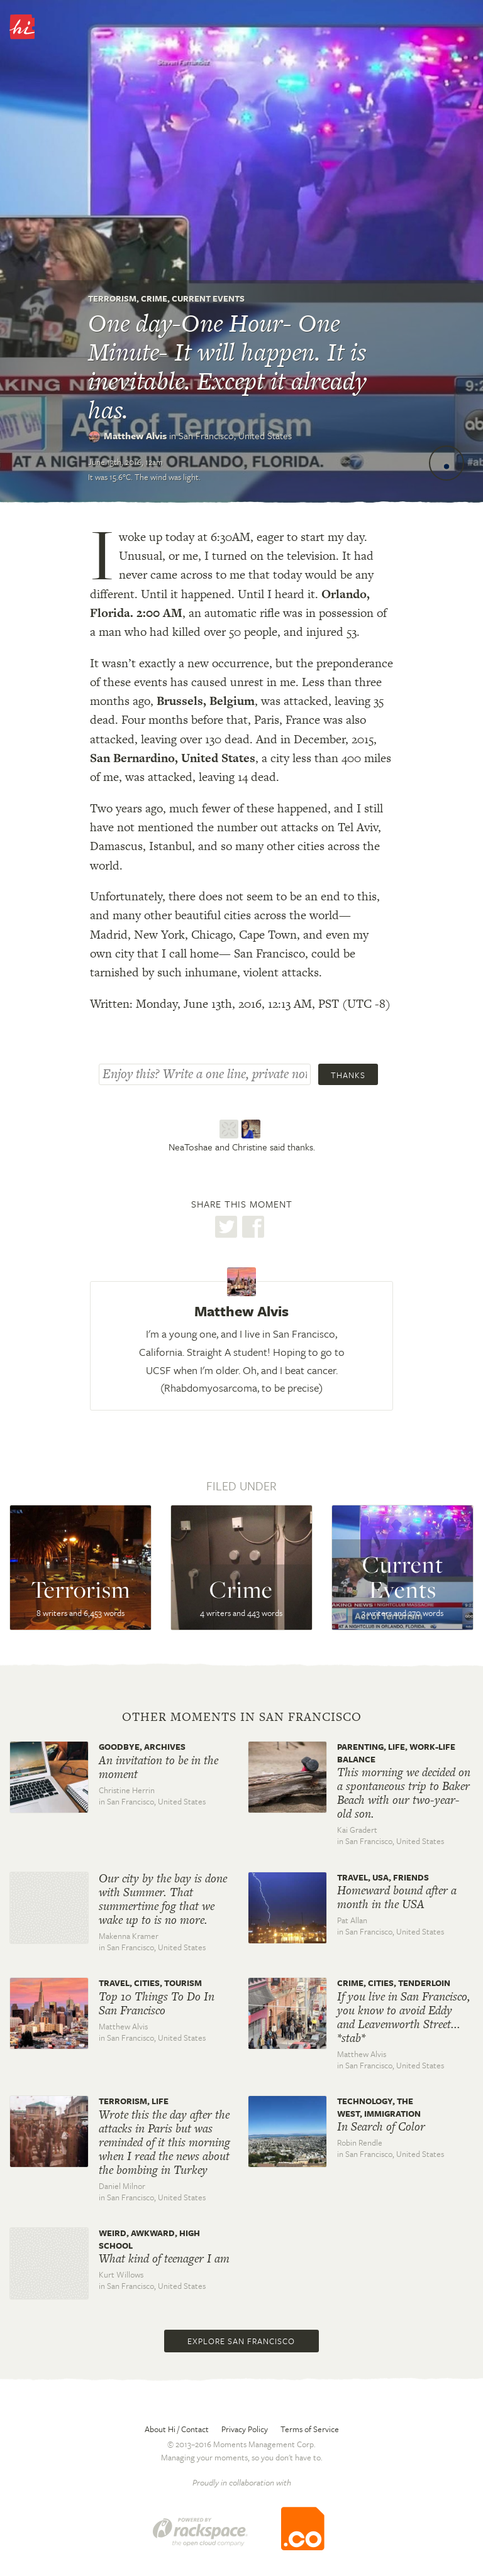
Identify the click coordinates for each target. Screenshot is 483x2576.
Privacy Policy (244, 2429)
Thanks (348, 1075)
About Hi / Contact (177, 2429)
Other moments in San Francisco (242, 1717)
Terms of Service (309, 2429)
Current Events (208, 298)
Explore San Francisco (241, 2341)
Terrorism (112, 298)
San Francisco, (235, 435)
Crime (154, 298)
